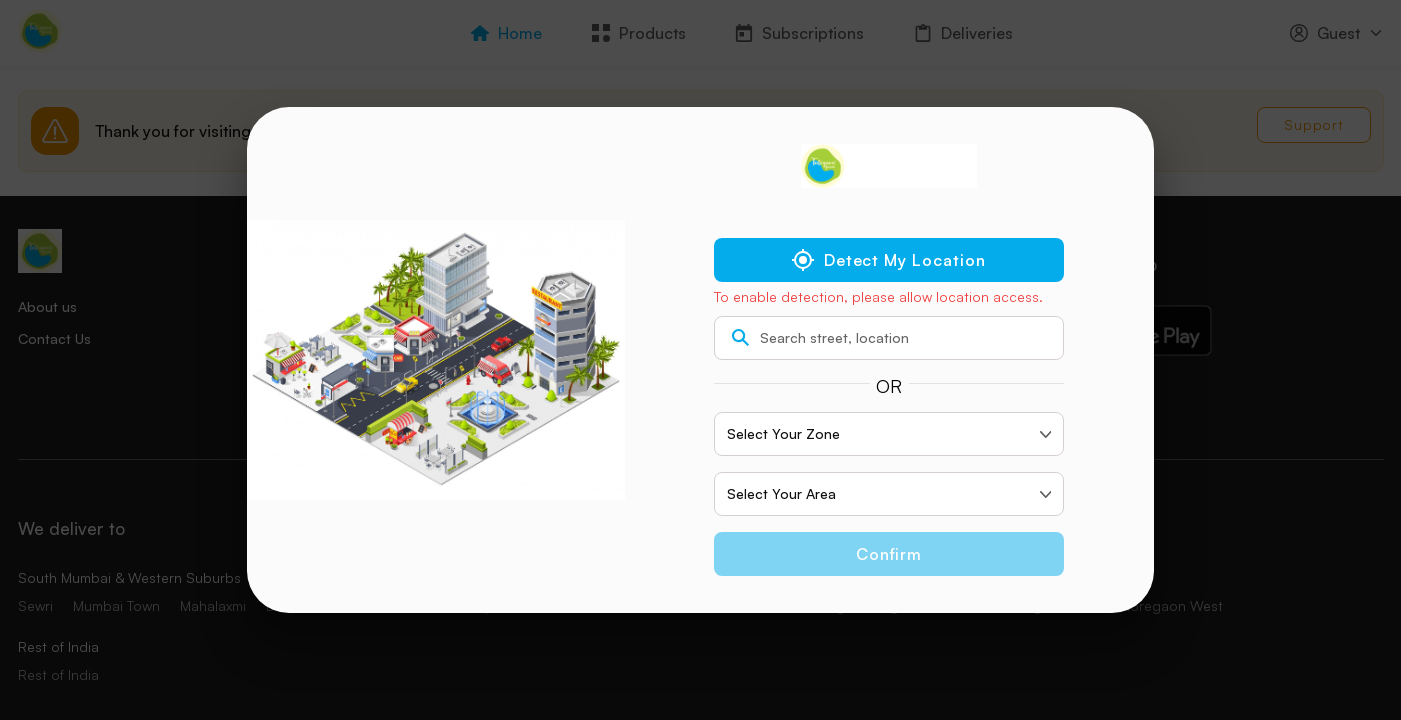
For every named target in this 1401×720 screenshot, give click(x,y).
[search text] (889, 338)
